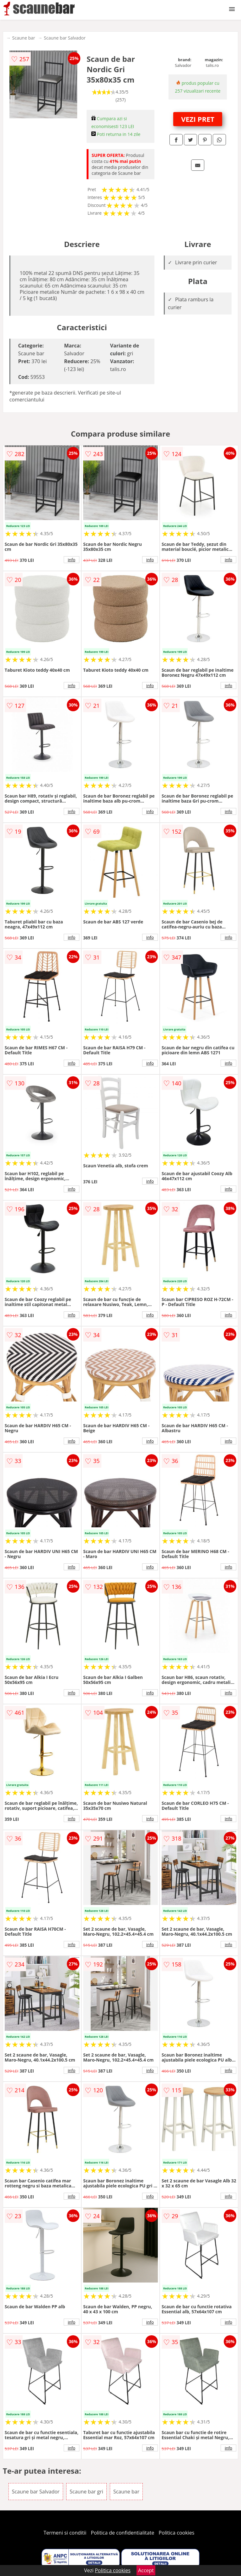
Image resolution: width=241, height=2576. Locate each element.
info (71, 559)
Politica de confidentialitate (122, 2532)
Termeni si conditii (65, 2532)
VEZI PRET (197, 119)
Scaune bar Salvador (65, 38)
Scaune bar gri (86, 2491)
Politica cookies (177, 2532)
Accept (146, 2570)
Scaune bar (23, 38)
